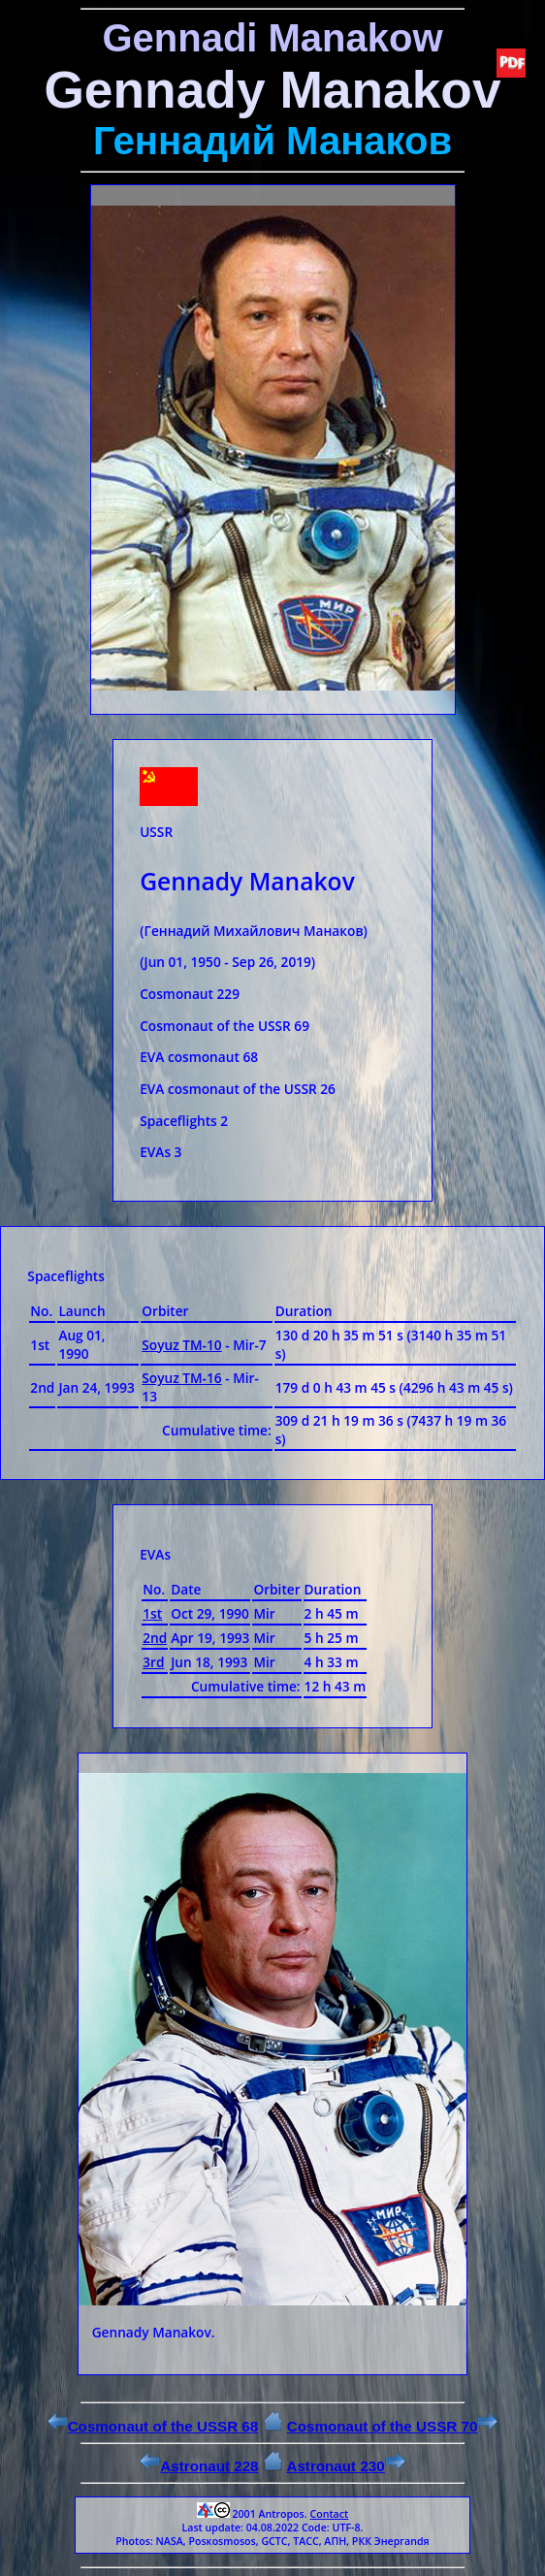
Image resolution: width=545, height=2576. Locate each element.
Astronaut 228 (199, 2466)
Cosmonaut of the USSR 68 (153, 2426)
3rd (153, 1662)
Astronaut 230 (345, 2466)
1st (152, 1613)
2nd (155, 1637)
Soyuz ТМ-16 (181, 1377)
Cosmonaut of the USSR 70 (392, 2426)
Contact (328, 2514)
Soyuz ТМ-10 (181, 1345)
